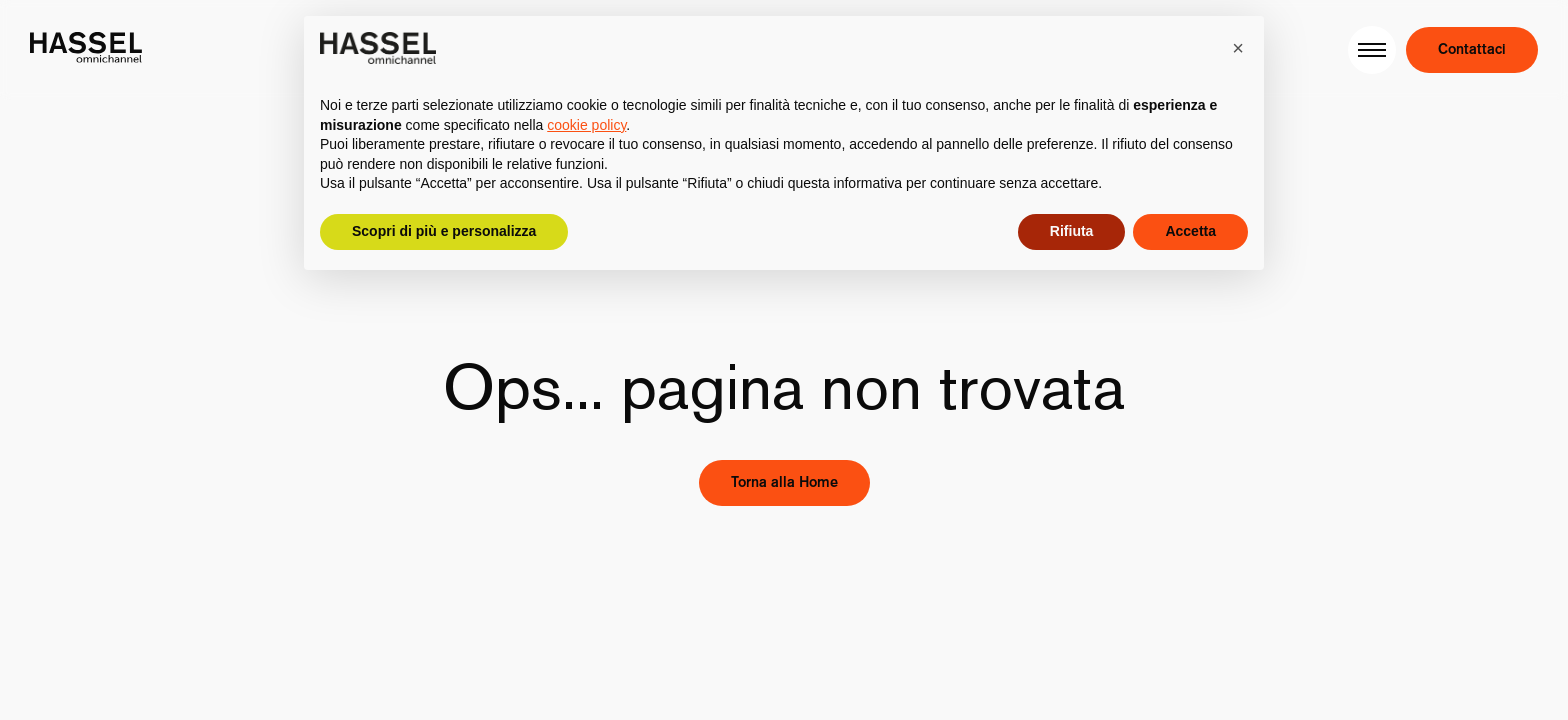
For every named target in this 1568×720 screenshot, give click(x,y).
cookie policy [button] (586, 125)
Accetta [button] (1190, 231)
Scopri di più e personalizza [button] (444, 231)
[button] (1238, 48)
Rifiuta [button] (1072, 231)
